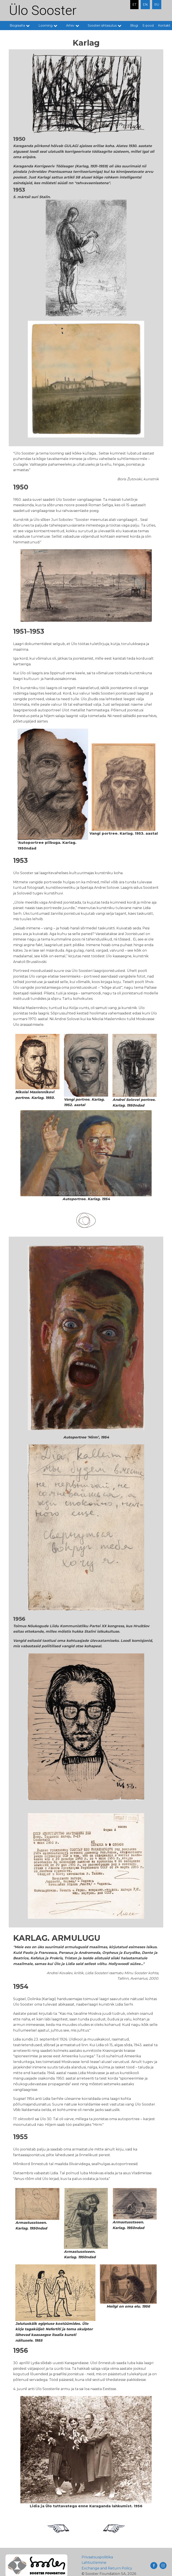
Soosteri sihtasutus (107, 25)
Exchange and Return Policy (107, 2568)
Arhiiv (75, 25)
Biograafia (22, 25)
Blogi (134, 25)
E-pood (148, 25)
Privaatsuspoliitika (97, 2557)
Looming (50, 25)
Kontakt (164, 25)
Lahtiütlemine (94, 2563)
